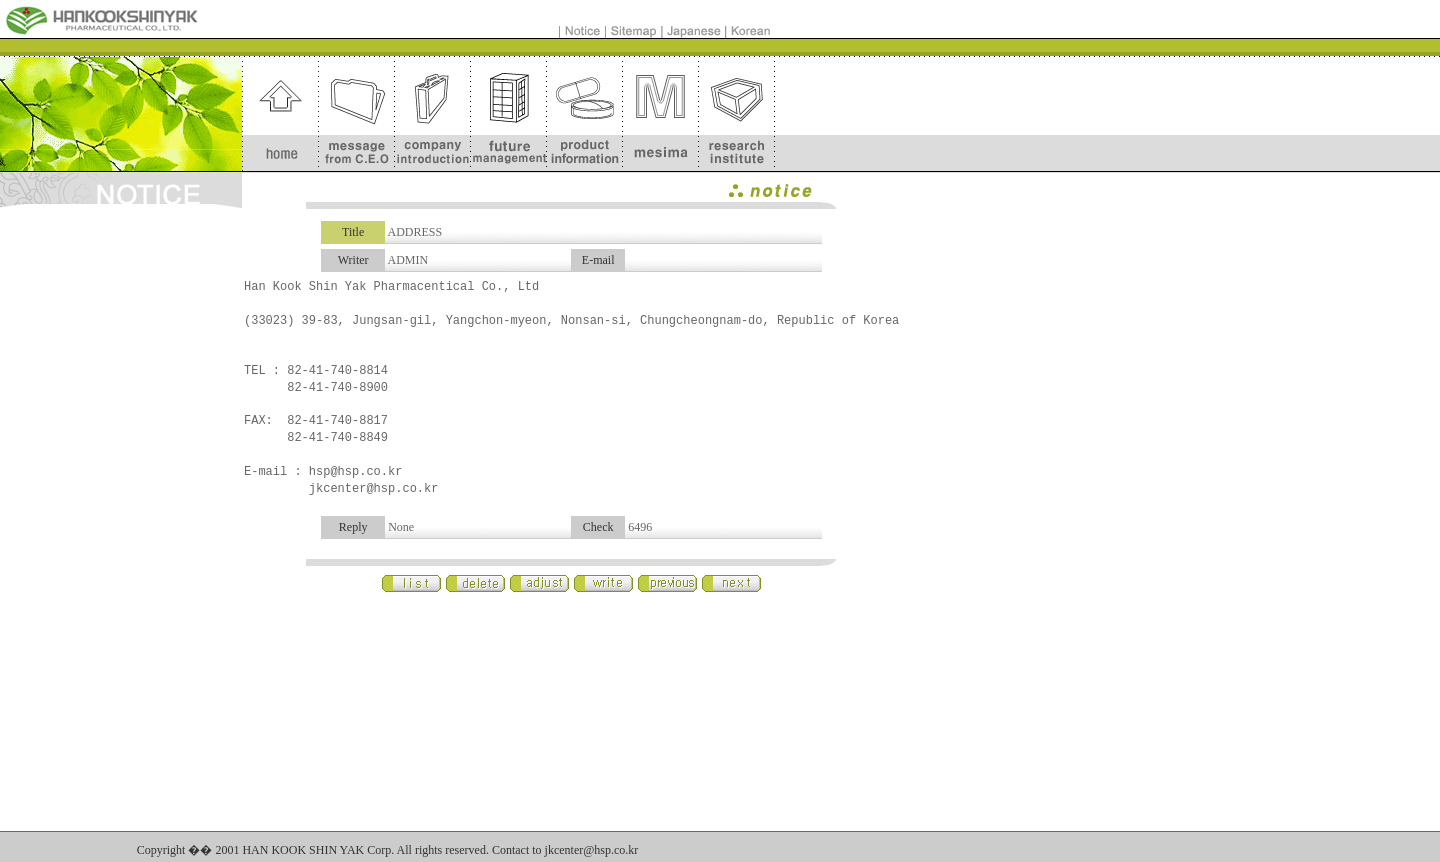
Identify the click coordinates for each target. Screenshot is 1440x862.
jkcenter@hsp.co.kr (592, 850)
